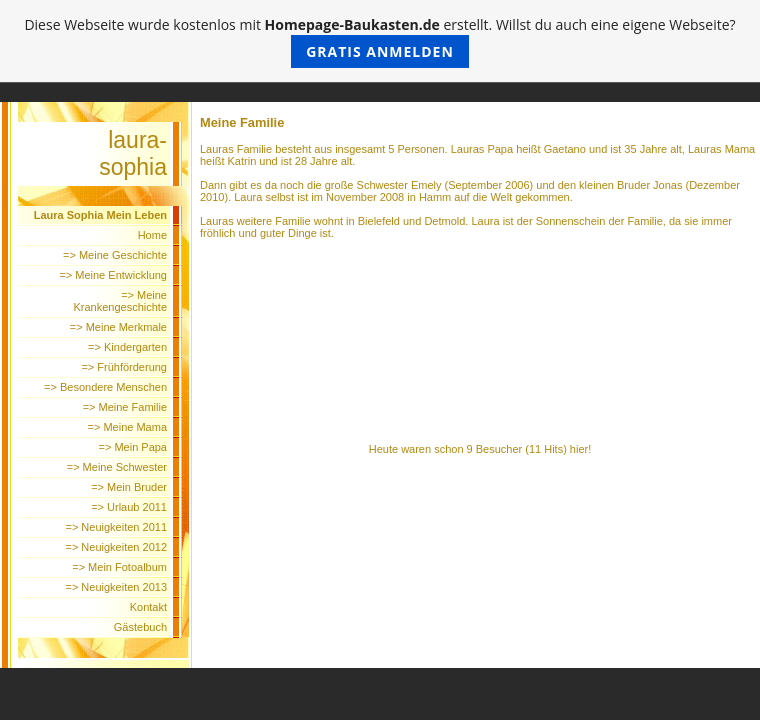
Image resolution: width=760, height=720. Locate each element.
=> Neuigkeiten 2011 (116, 527)
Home (152, 235)
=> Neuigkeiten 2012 (116, 547)
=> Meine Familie (125, 407)
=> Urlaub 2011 (129, 507)
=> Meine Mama (127, 427)
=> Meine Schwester (117, 467)
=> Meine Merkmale (118, 327)
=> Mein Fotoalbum (119, 567)
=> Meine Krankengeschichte (120, 301)
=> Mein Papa (133, 447)
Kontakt (148, 607)
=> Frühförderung (124, 367)
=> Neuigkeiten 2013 (116, 587)
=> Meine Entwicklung (113, 275)
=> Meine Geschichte (115, 255)
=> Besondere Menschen (105, 387)
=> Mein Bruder (129, 487)
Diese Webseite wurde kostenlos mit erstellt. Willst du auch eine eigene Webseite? (379, 41)
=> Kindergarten (127, 347)
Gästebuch (140, 627)
